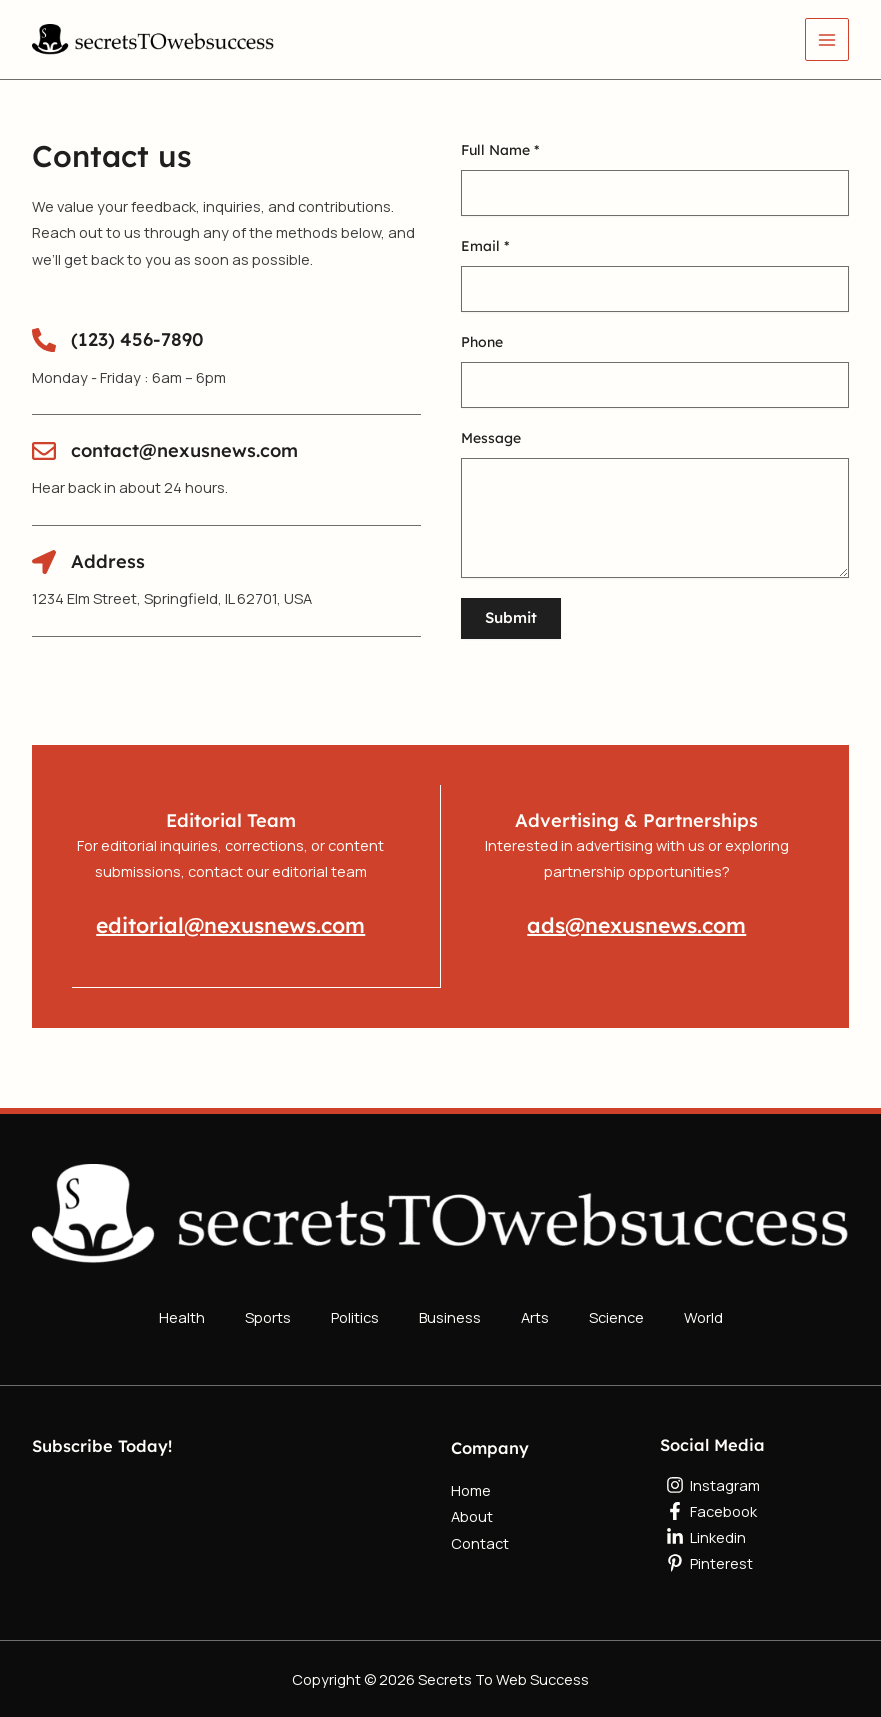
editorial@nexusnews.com (230, 924)
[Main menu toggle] (827, 40)
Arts (535, 1311)
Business (450, 1311)
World (703, 1311)
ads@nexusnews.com (637, 924)
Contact (480, 1532)
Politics (355, 1311)
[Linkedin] (754, 1527)
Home (471, 1480)
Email (485, 246)
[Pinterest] (754, 1553)
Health (182, 1311)
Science (616, 1311)
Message (491, 438)
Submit (511, 617)
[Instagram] (754, 1475)
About (472, 1506)
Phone (482, 342)
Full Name (500, 150)
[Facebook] (754, 1501)
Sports (268, 1311)
